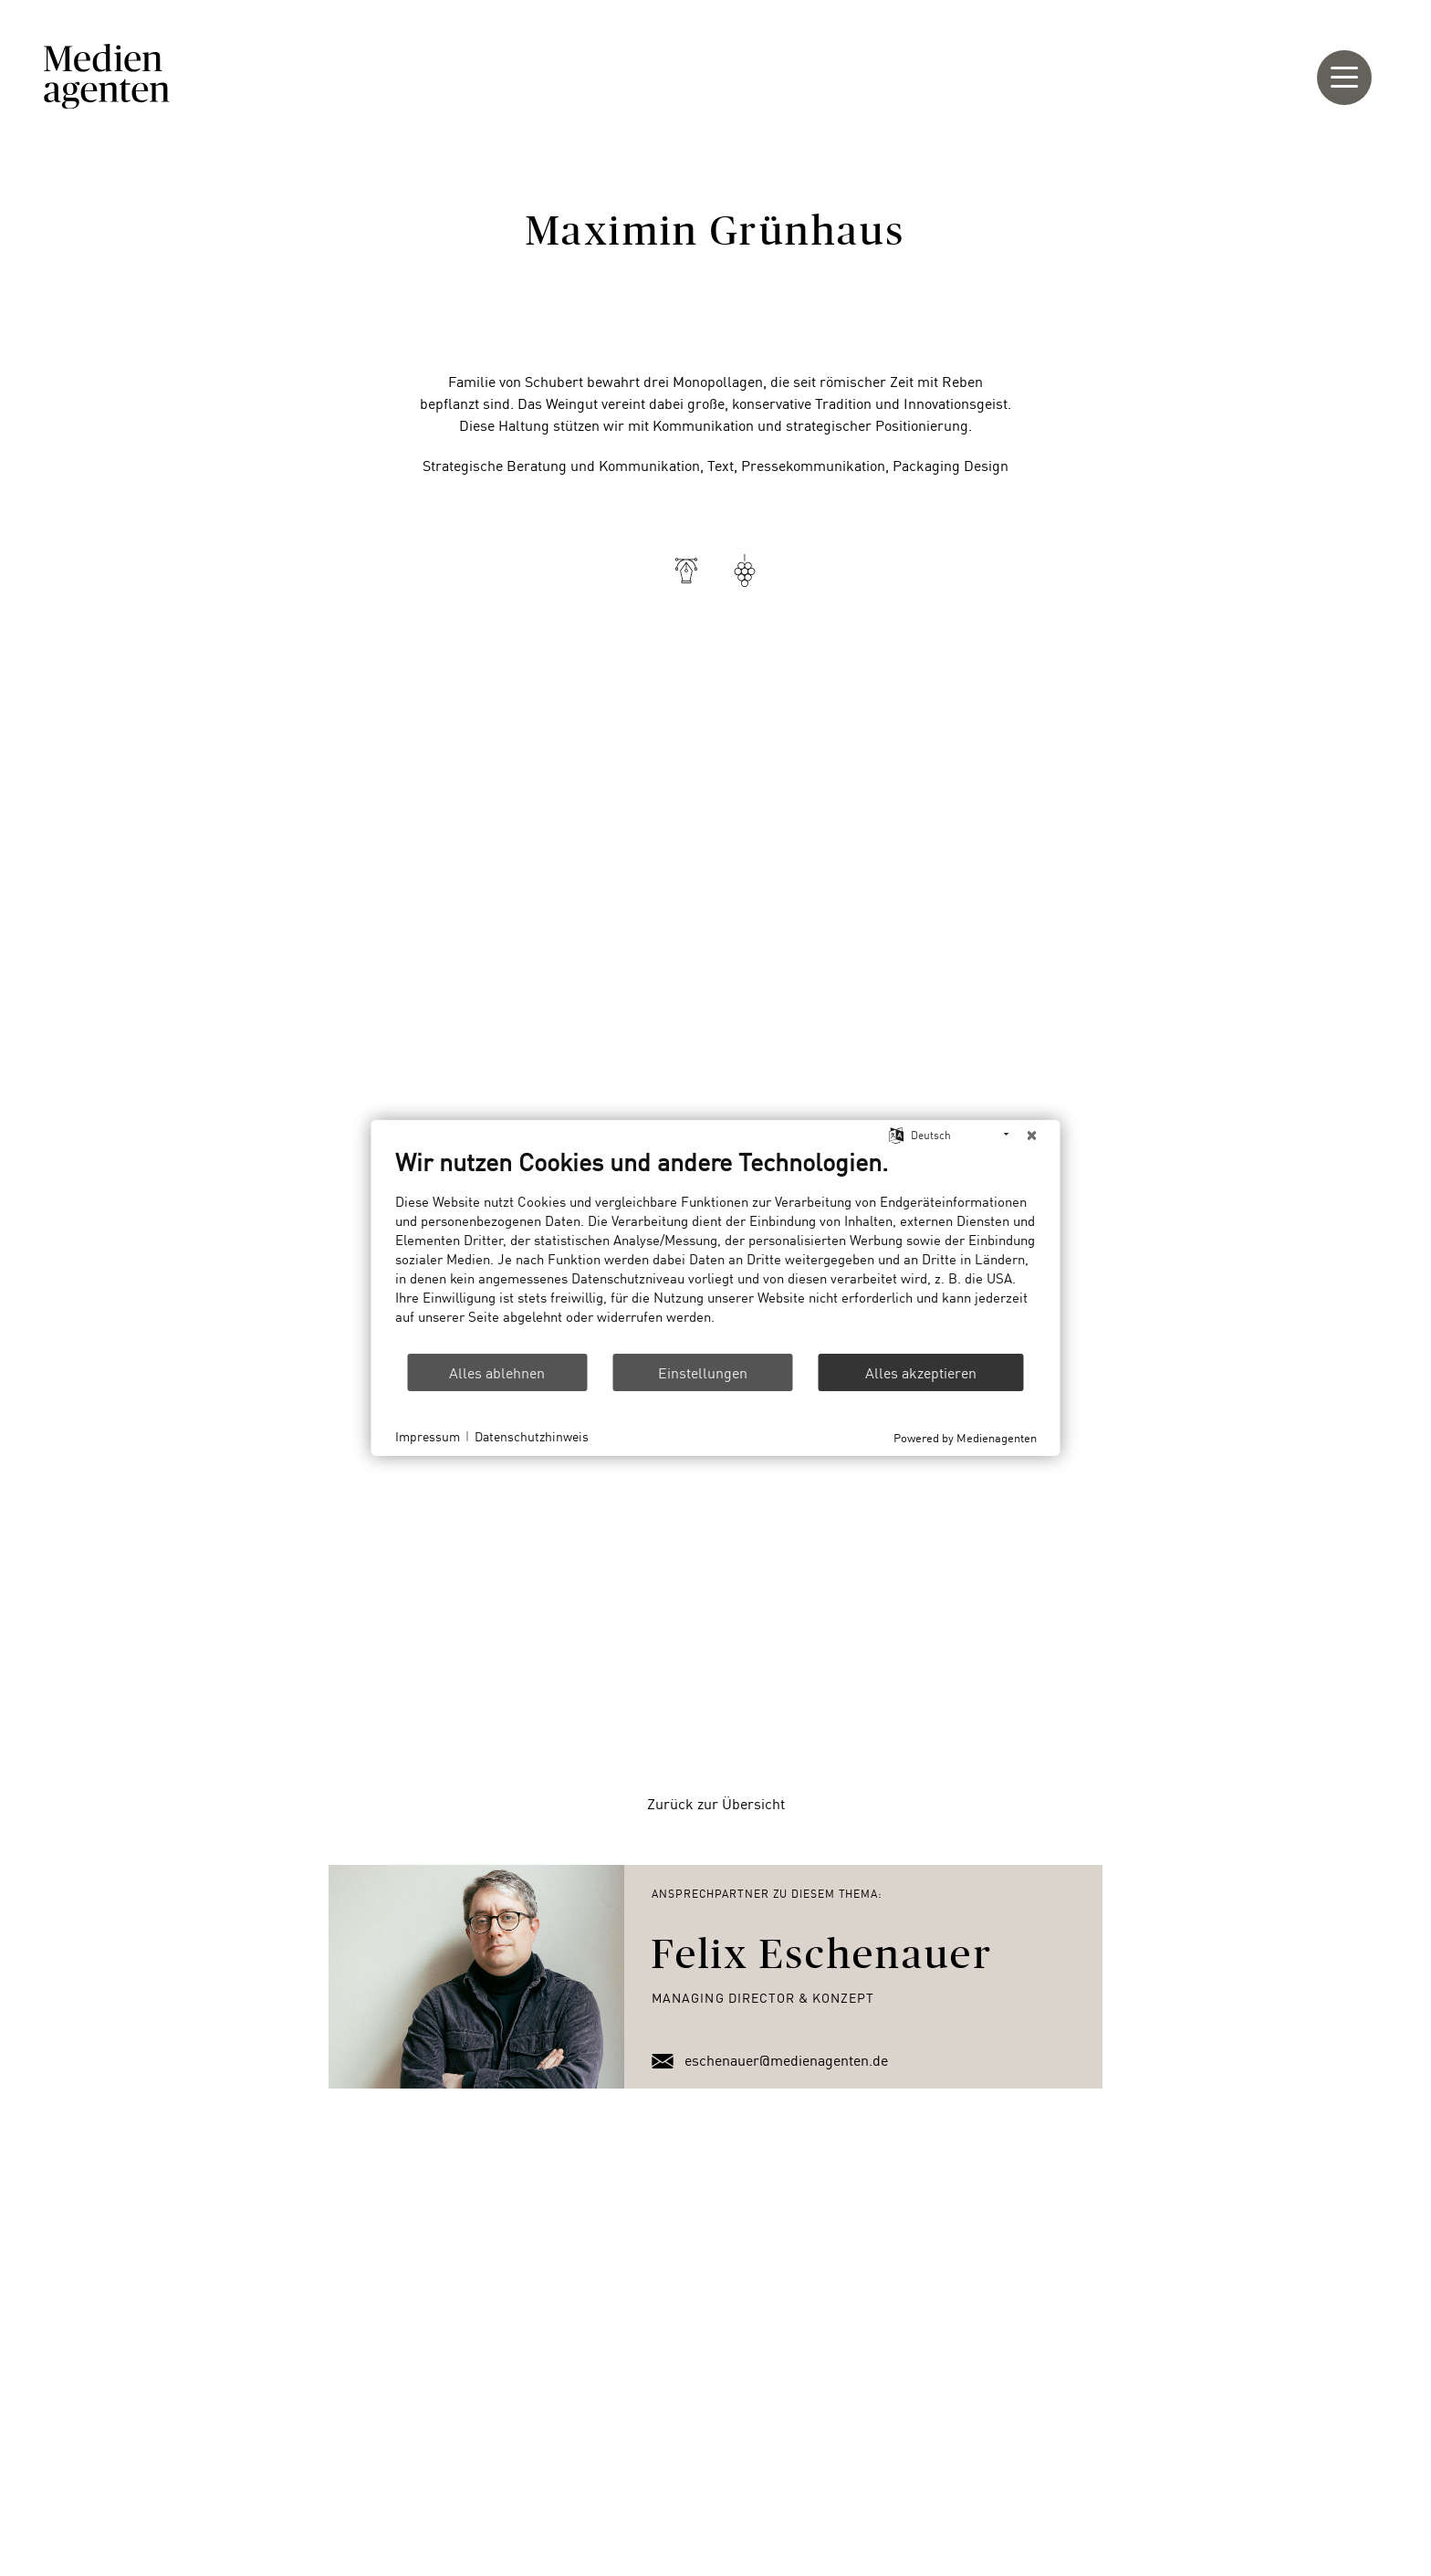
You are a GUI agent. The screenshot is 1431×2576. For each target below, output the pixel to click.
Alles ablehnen (497, 1372)
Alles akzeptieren (921, 1372)
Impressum (427, 1436)
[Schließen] (1032, 1134)
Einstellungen (702, 1372)
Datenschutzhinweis (532, 1436)
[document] (716, 1248)
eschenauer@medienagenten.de (770, 2059)
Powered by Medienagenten (965, 1437)
